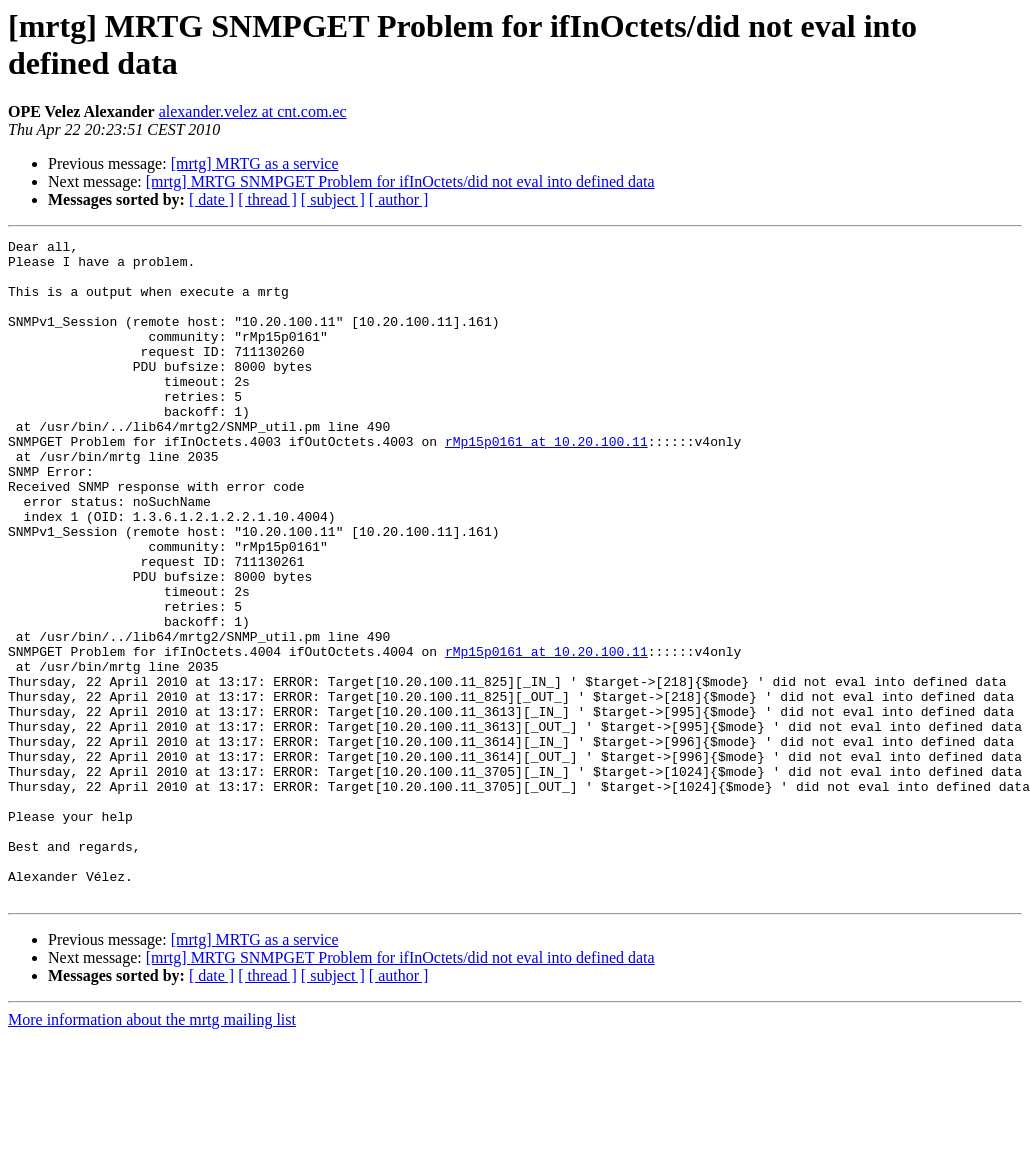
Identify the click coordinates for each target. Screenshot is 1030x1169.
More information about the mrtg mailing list (152, 1151)
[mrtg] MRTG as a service (255, 163)
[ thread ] (267, 199)
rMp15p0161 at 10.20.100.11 (546, 483)
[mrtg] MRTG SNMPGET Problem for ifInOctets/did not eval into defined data (400, 181)
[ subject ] (333, 199)
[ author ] (399, 199)
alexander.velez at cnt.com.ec (253, 111)
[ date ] (211, 199)
